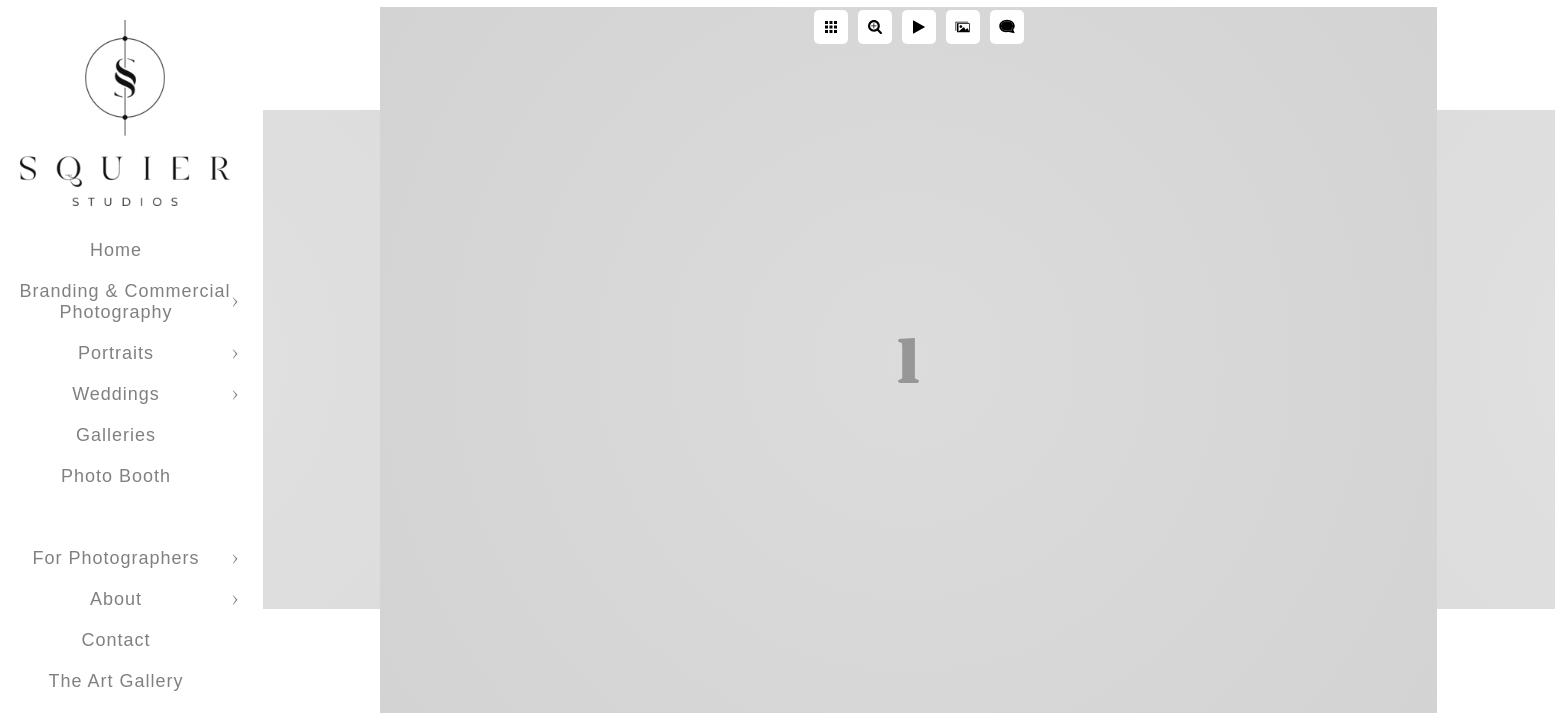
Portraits (116, 353)
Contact (115, 640)
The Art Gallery (115, 681)
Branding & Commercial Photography (124, 301)
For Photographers (115, 558)
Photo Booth (116, 476)
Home (116, 250)
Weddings (116, 394)
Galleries (116, 435)
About (116, 599)
